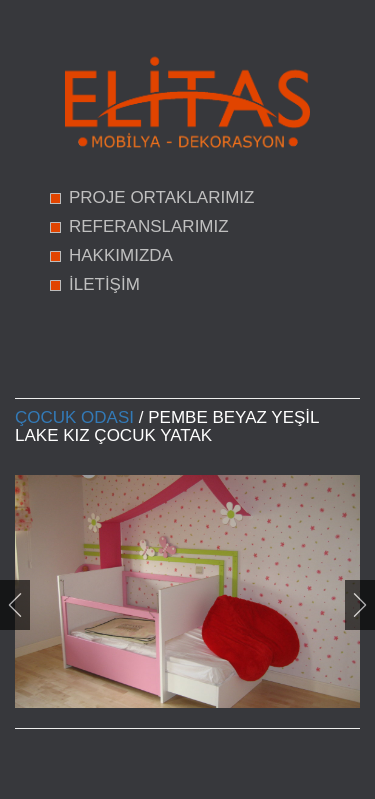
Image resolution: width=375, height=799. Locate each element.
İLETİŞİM (104, 284)
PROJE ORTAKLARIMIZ (161, 197)
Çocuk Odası (74, 417)
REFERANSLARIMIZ (149, 226)
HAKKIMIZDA (121, 255)
